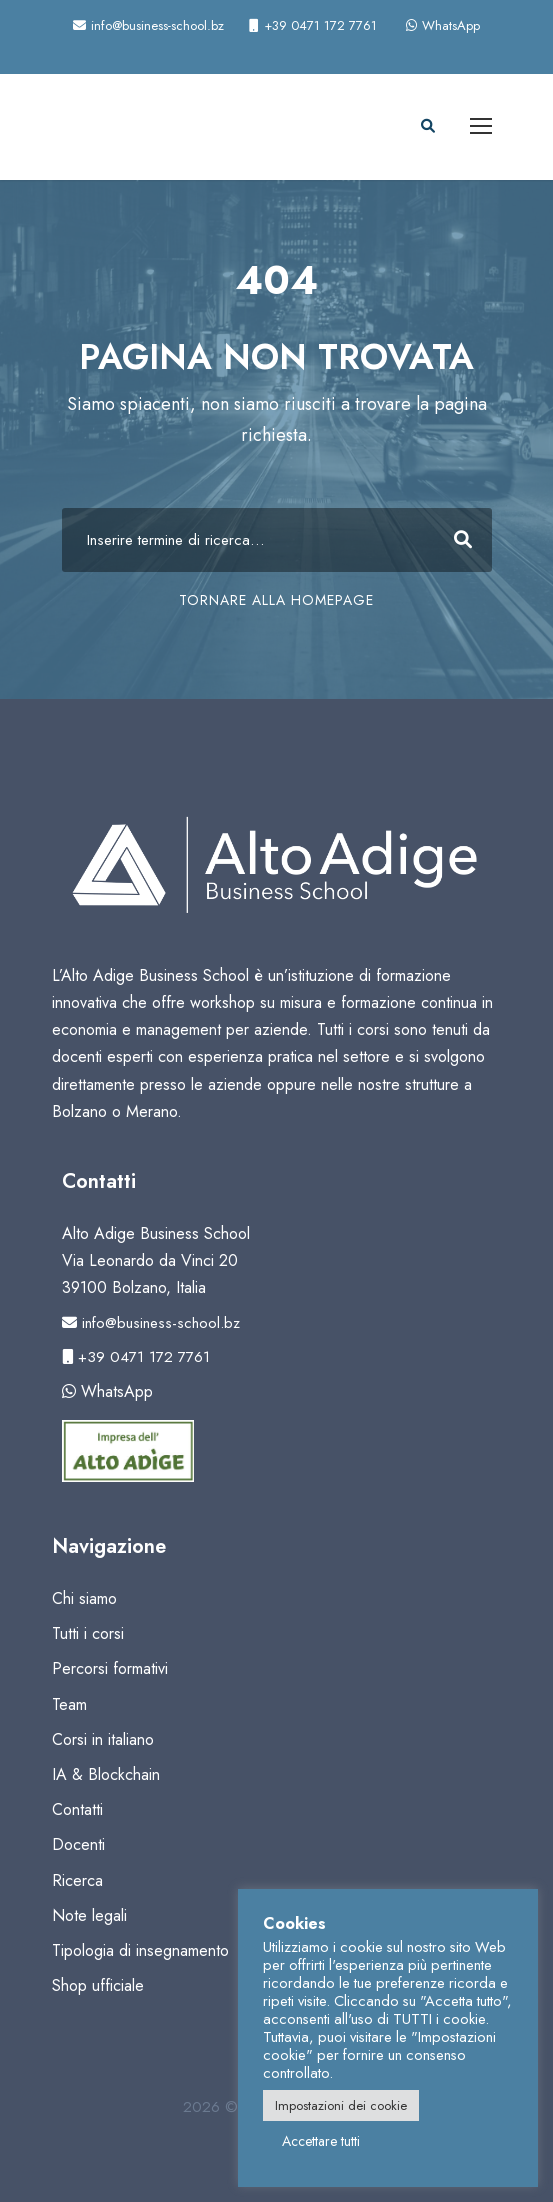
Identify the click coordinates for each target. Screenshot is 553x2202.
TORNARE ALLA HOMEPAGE (276, 600)
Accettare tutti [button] (321, 2141)
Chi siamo (84, 1598)
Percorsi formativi (110, 1668)
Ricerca (77, 1880)
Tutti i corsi (88, 1633)
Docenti (78, 1844)
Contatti (77, 1809)
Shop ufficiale (98, 1985)
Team (69, 1704)
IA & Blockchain (106, 1774)
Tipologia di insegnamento (140, 1950)
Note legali (89, 1915)
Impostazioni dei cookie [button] (341, 2105)
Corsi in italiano (103, 1739)
